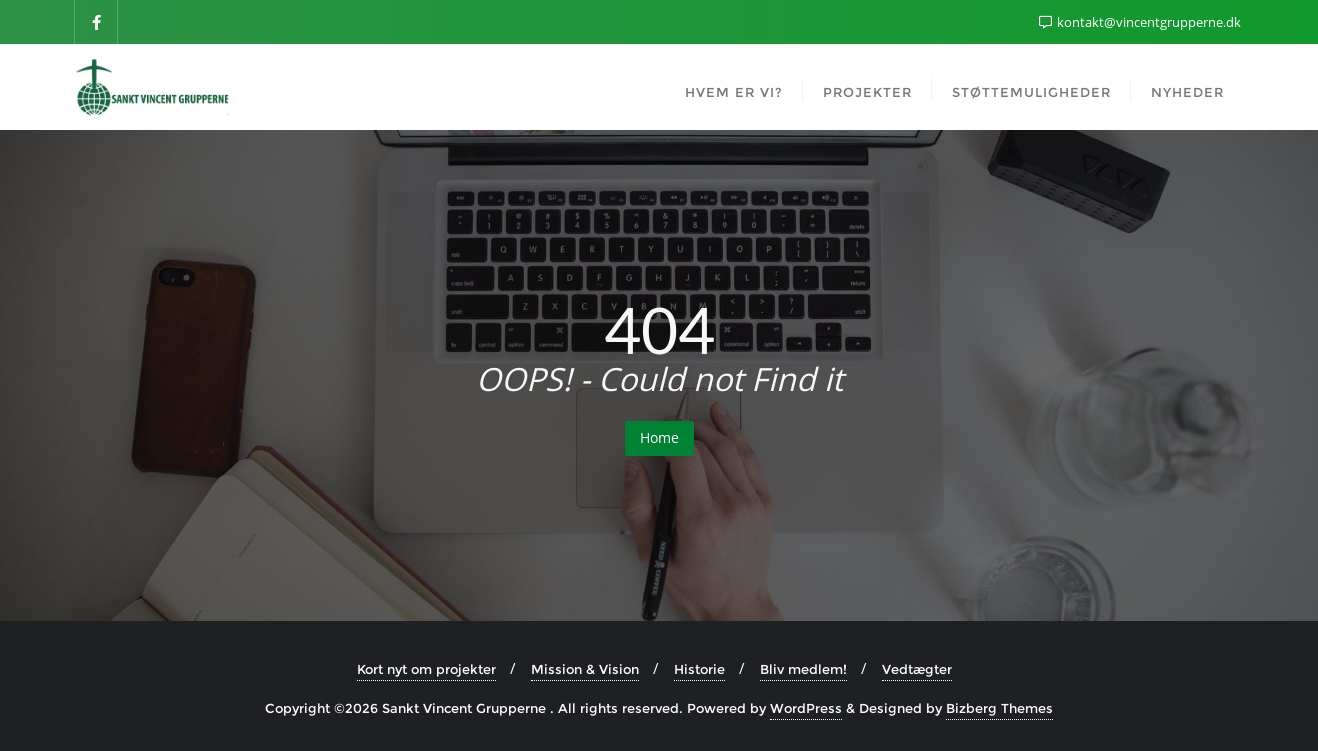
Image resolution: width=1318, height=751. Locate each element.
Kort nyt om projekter (426, 669)
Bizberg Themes (999, 708)
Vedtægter (917, 669)
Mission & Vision (585, 669)
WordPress (806, 708)
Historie (699, 669)
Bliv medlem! (803, 669)
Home (659, 437)
